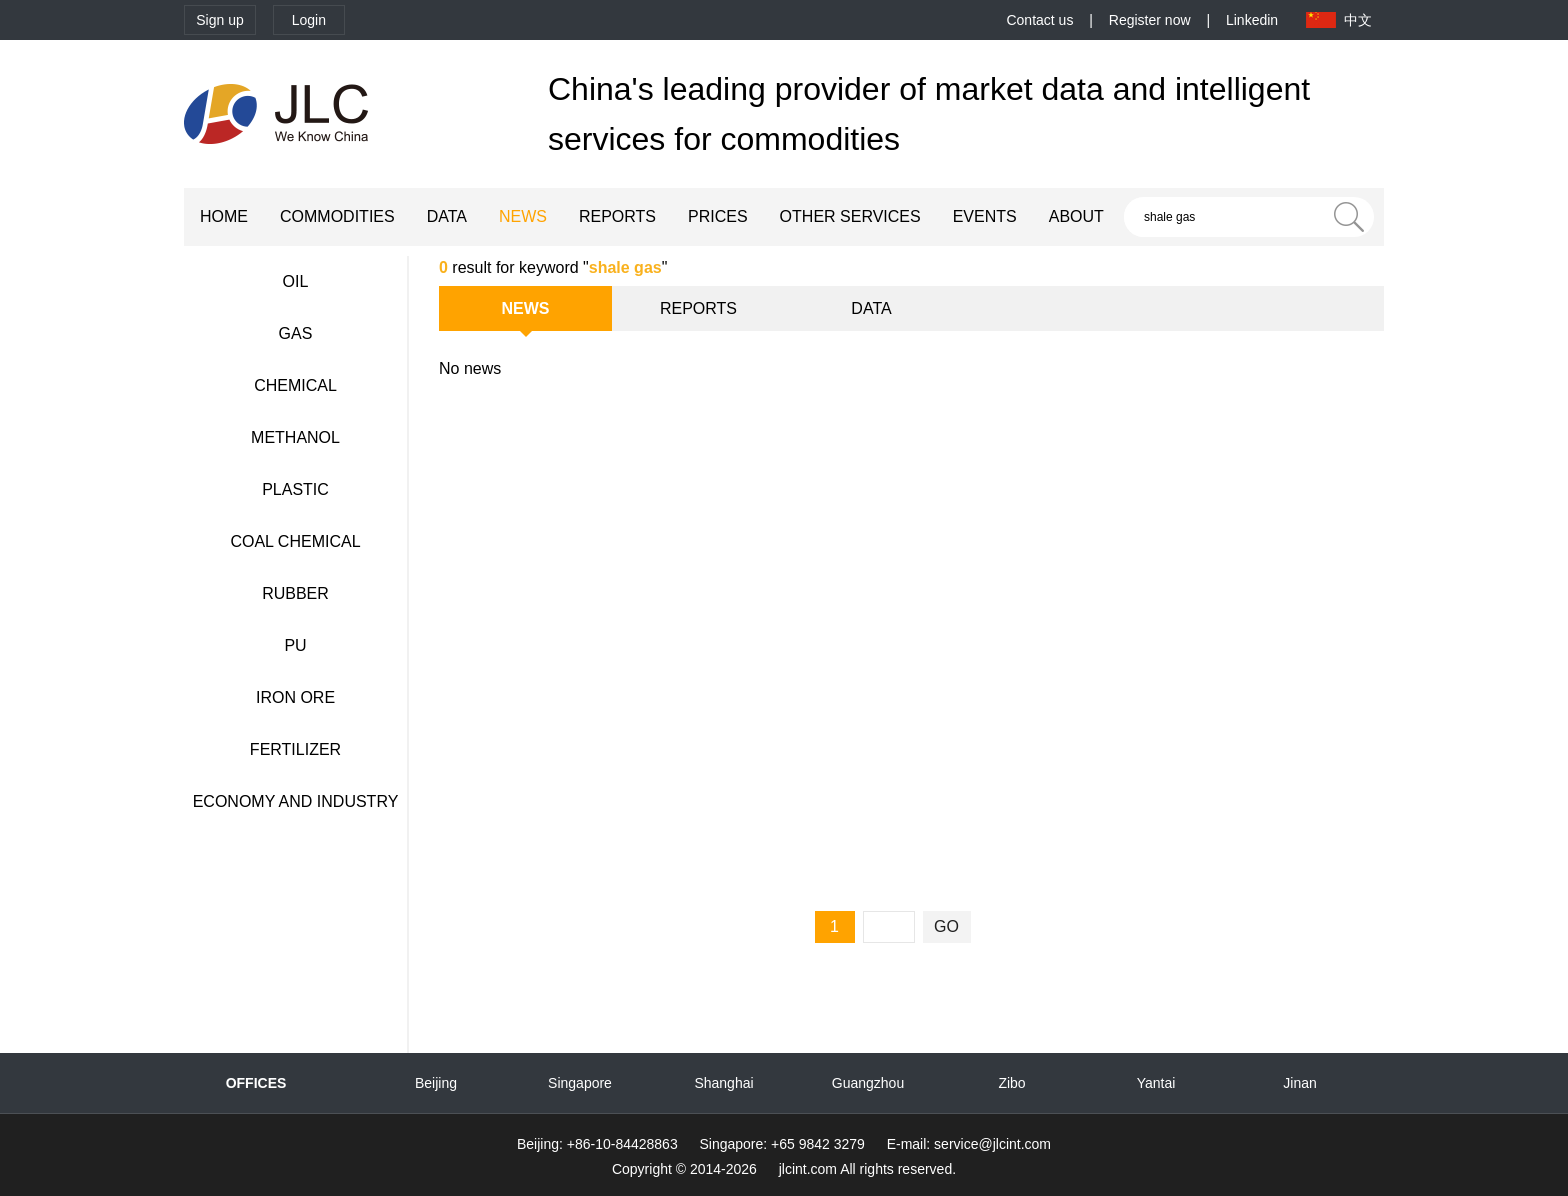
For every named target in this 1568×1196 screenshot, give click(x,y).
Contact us (1039, 20)
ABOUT (1076, 216)
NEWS (523, 216)
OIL (296, 281)
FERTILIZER (295, 749)
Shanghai (723, 1083)
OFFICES (256, 1083)
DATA (447, 216)
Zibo (1011, 1083)
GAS (296, 333)
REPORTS (617, 216)
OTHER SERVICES (850, 216)
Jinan (1299, 1083)
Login (309, 20)
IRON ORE (295, 697)
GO (946, 926)
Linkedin (1252, 20)
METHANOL (295, 437)
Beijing (436, 1083)
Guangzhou (868, 1083)
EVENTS (985, 216)
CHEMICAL (295, 385)
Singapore (580, 1083)
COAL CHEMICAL (295, 541)
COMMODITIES (337, 216)
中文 (1358, 20)
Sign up (219, 20)
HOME (224, 216)
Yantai (1156, 1083)
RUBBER (295, 593)
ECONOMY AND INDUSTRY (296, 801)
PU (295, 645)
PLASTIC (295, 489)
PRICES (718, 216)
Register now (1150, 20)
